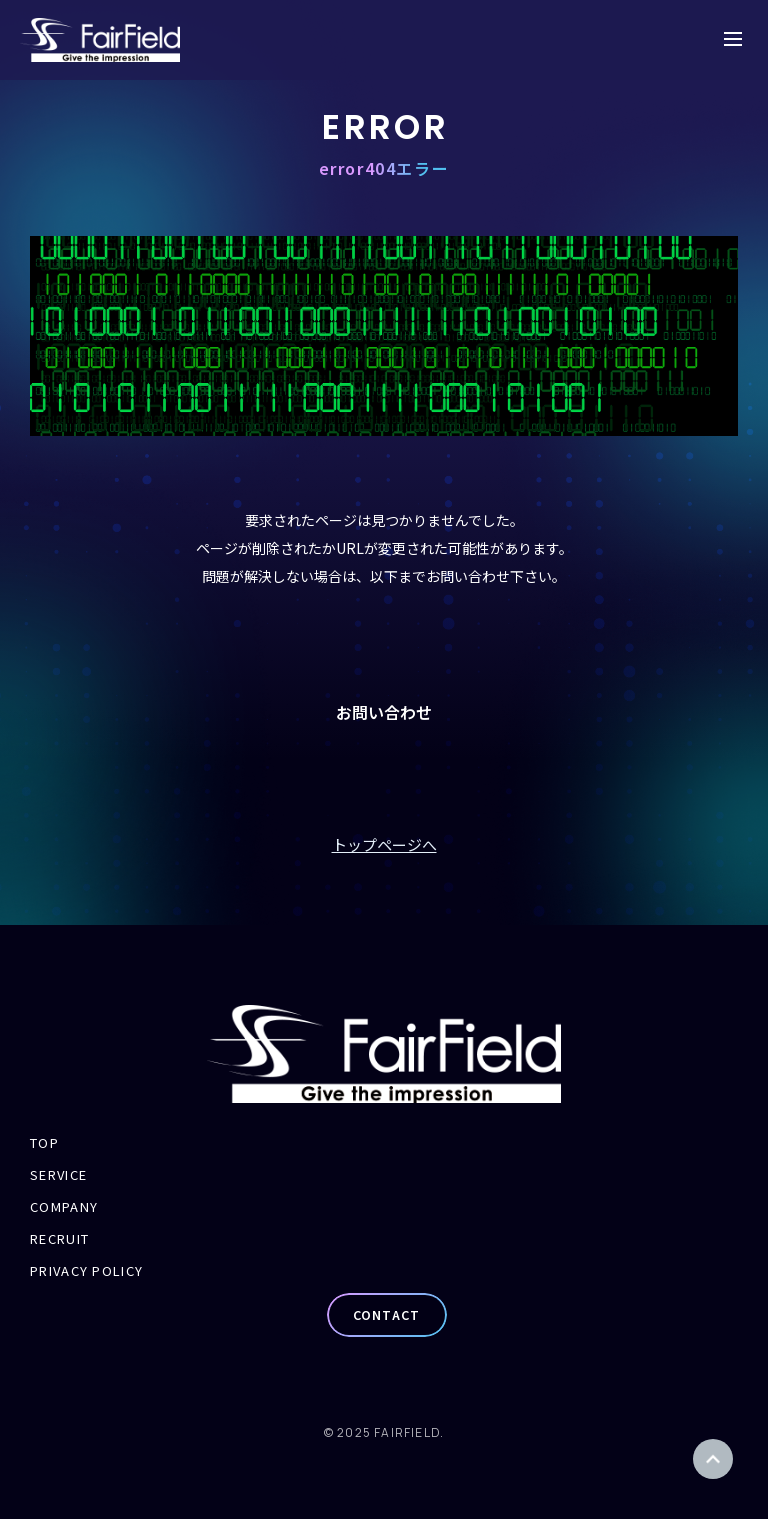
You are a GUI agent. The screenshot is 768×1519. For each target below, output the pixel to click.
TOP (44, 1142)
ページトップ (713, 1459)
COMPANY (64, 1206)
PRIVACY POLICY (86, 1270)
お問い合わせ (384, 712)
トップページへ (384, 844)
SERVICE (58, 1174)
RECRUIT (59, 1238)
